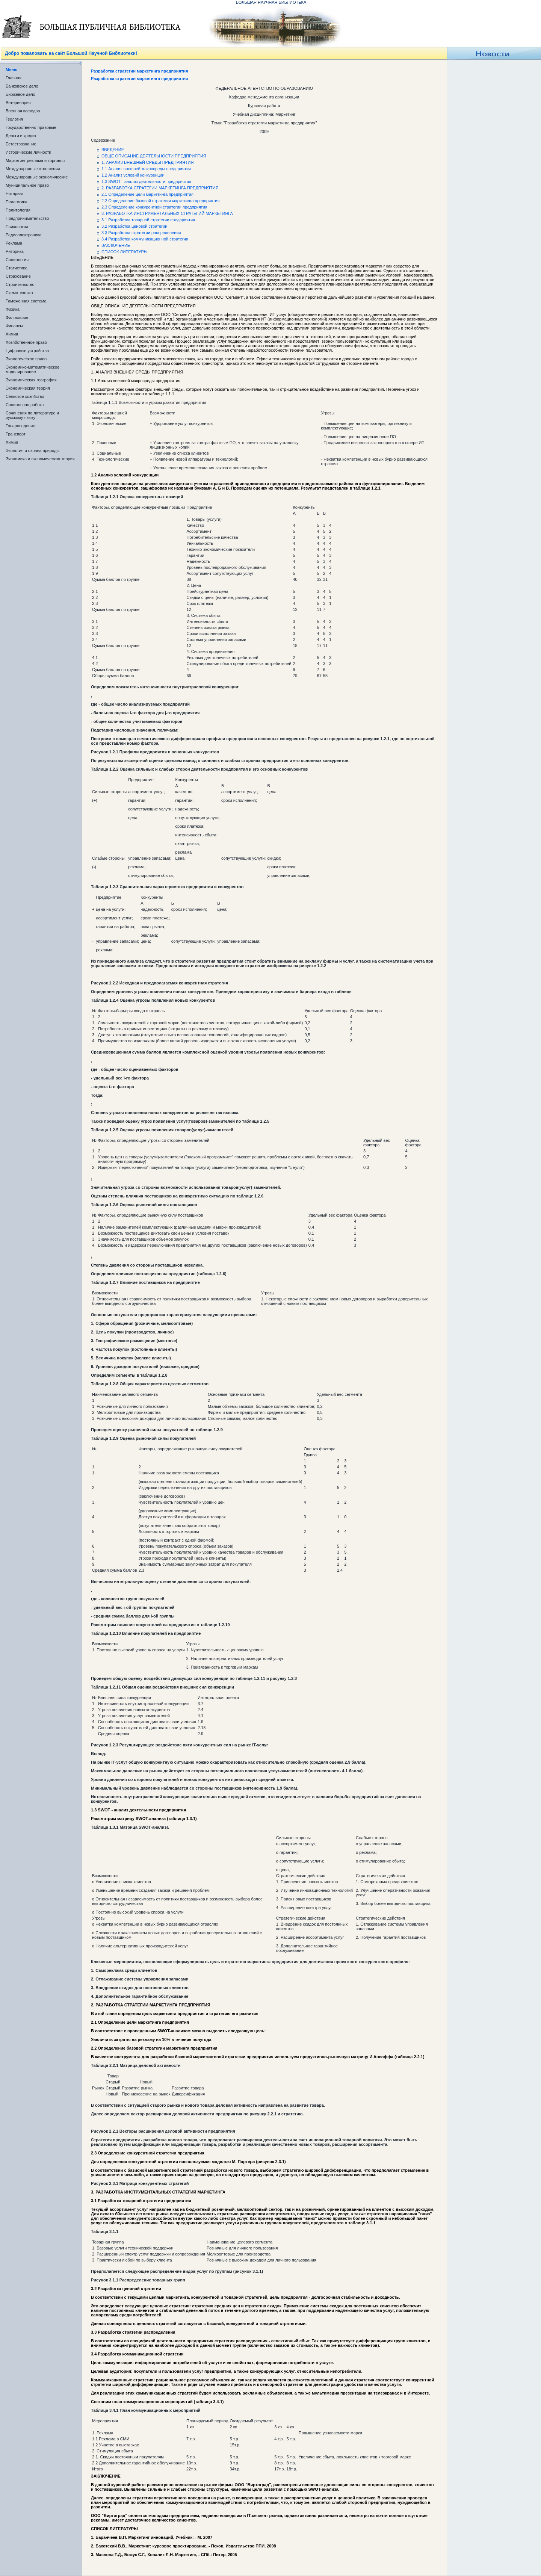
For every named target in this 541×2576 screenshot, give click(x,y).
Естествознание (21, 144)
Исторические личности (28, 152)
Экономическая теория (28, 388)
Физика (13, 309)
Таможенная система (26, 301)
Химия (12, 334)
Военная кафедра (23, 111)
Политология (18, 210)
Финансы (14, 326)
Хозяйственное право (26, 342)
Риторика (15, 251)
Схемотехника (19, 292)
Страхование (18, 276)
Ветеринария (18, 102)
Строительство (20, 284)
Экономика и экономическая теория (40, 459)
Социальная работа (25, 404)
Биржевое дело (20, 94)
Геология (14, 119)
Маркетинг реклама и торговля (35, 160)
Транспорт (16, 434)
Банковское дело (22, 86)
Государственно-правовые (31, 127)
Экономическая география (31, 380)
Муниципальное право (27, 185)
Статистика (16, 268)
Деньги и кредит (21, 135)
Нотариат (15, 193)
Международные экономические (37, 177)
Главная (13, 78)
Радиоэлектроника (23, 235)
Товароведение (20, 425)
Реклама (14, 243)
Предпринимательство (27, 218)
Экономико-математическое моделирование (32, 369)
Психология (17, 226)
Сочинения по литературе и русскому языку (32, 415)
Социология (17, 259)
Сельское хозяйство (25, 396)
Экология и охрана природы (32, 450)
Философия (17, 317)
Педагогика (16, 202)
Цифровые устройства (27, 350)
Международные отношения (33, 168)
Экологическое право (26, 359)
